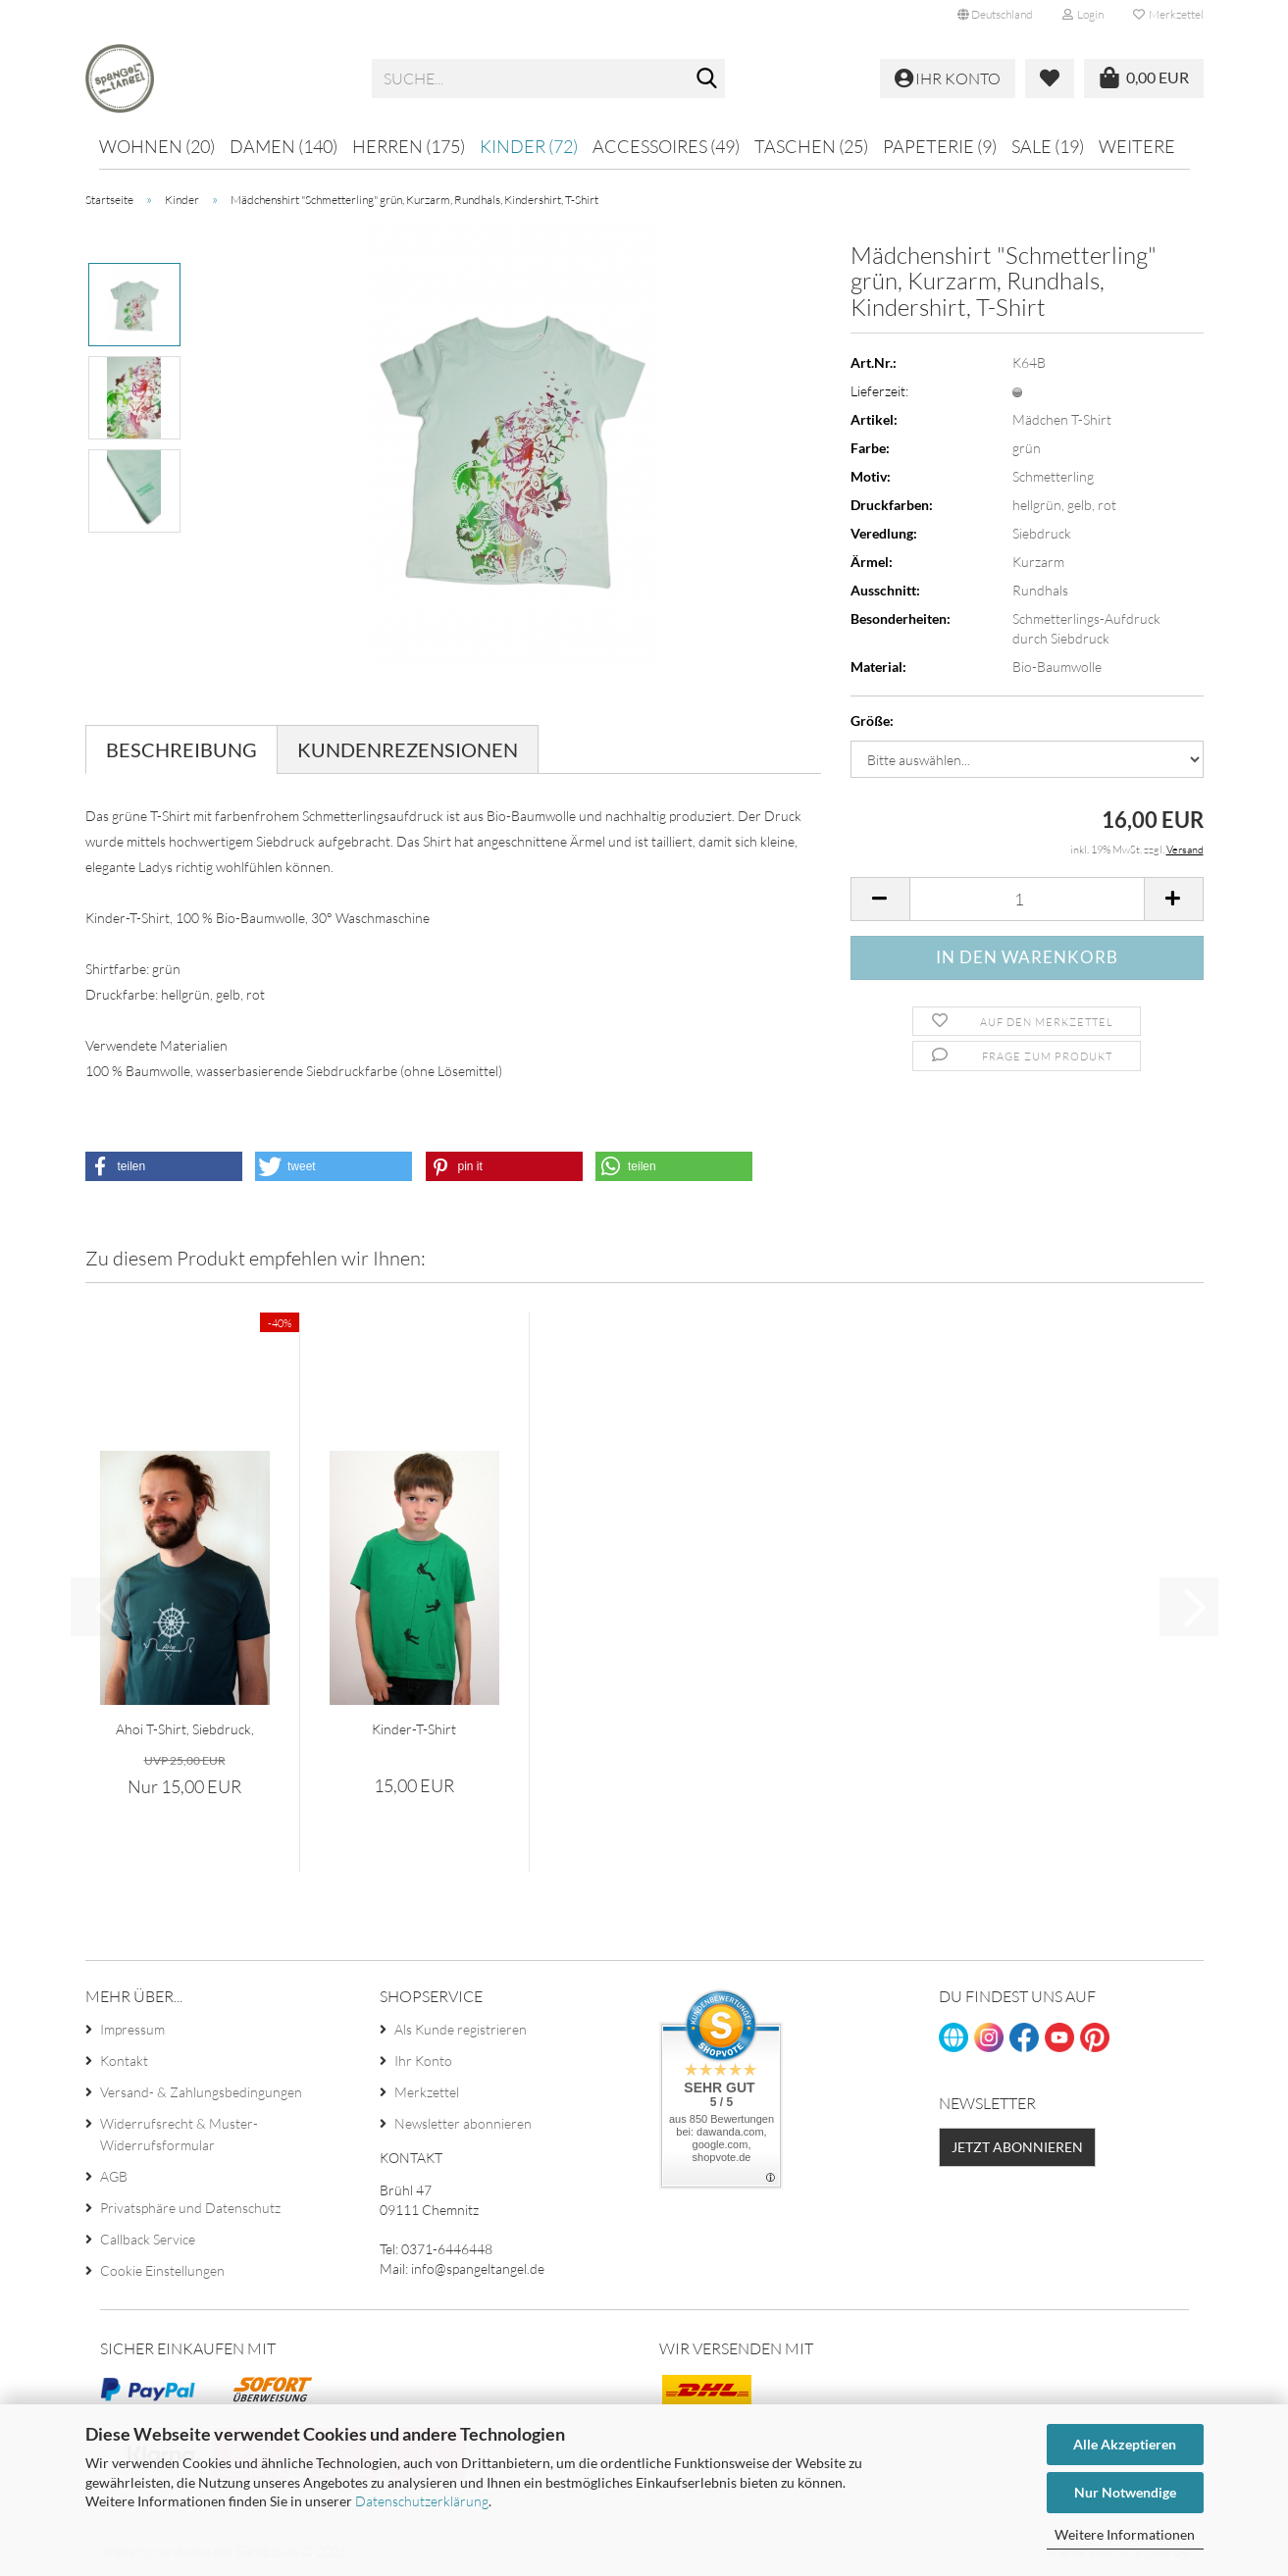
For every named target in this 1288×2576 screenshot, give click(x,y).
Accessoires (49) (666, 146)
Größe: (872, 720)
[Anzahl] (1027, 899)
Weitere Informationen (1125, 2534)
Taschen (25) (811, 146)
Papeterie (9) (940, 146)
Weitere (1137, 146)
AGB (114, 2176)
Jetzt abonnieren (1017, 2146)
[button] (995, 14)
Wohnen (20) (157, 146)
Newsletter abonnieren (463, 2123)
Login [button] (1083, 14)
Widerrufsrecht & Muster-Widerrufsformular (179, 2134)
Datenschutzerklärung (422, 2501)
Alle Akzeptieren (1124, 2444)
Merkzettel (1168, 14)
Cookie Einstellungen (162, 2270)
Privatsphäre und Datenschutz (190, 2207)
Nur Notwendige (1125, 2492)
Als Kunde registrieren (460, 2029)
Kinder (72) (529, 146)
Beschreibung (181, 749)
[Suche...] (706, 79)
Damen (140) (283, 146)
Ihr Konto (423, 2060)
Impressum (132, 2029)
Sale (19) (1047, 146)
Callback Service (147, 2239)
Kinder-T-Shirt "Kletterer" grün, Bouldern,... (414, 1730)
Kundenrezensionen (407, 749)
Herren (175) (408, 146)
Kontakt (124, 2060)
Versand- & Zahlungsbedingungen (201, 2092)
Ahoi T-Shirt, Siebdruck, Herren (185, 1730)
